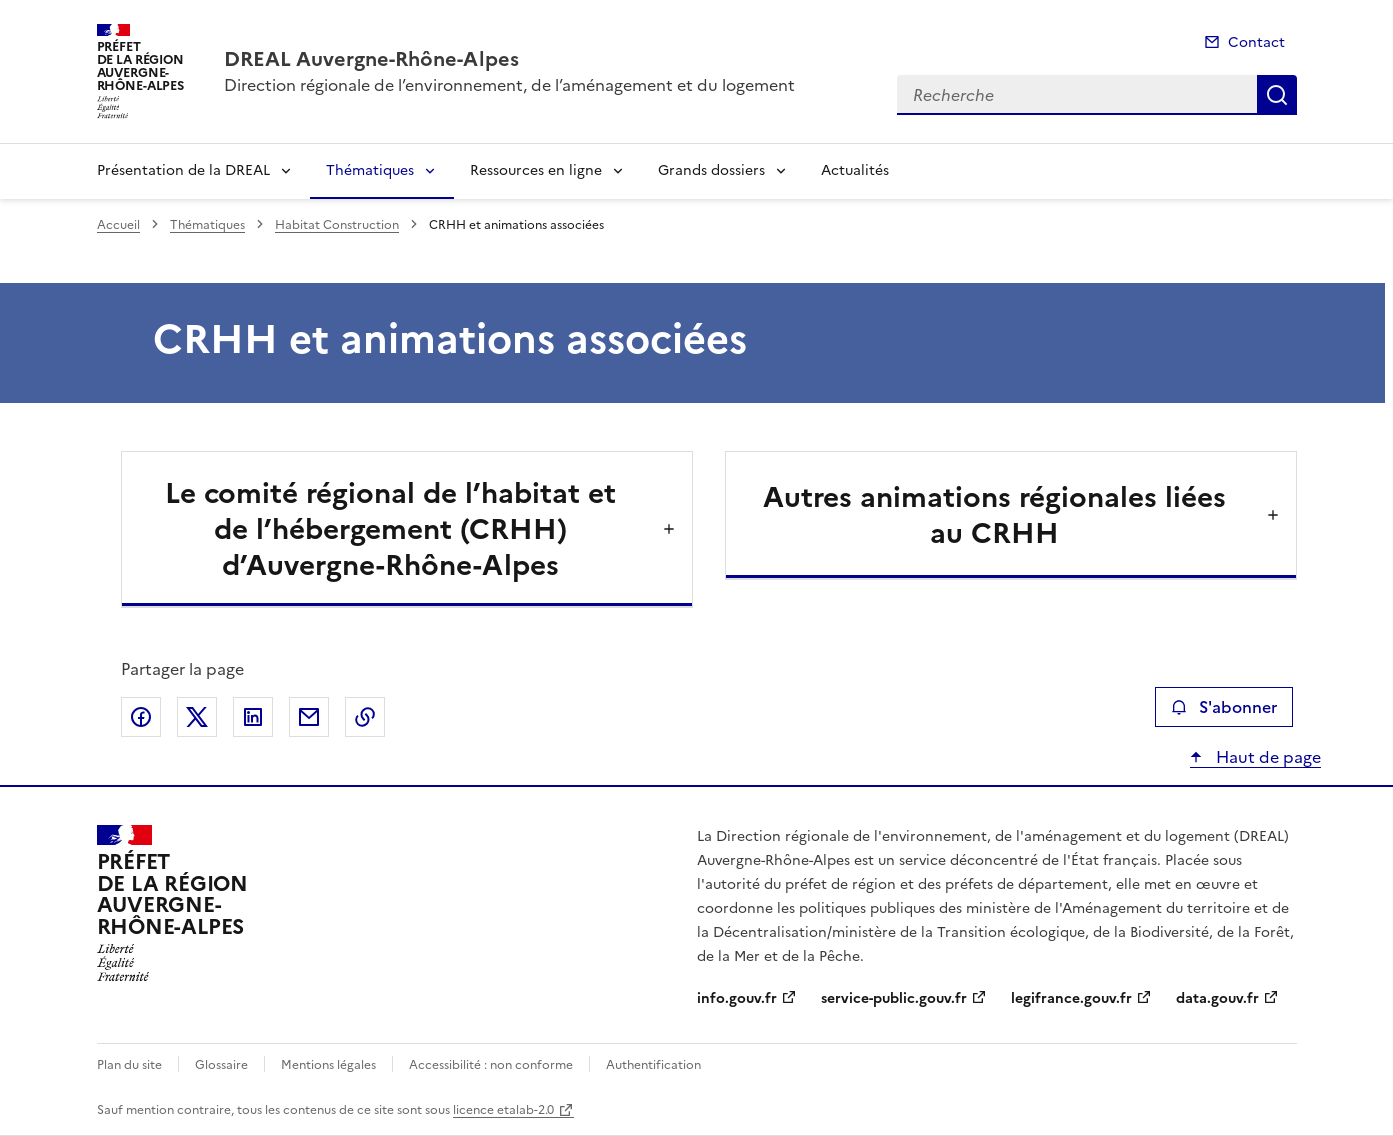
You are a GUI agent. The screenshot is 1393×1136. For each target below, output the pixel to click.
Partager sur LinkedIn (253, 717)
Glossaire (221, 1065)
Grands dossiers (711, 170)
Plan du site (129, 1065)
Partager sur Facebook (141, 717)
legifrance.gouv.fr (1071, 998)
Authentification (653, 1065)
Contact (1256, 42)
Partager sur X (197, 717)
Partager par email (309, 717)
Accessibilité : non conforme (491, 1065)
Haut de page (1266, 757)
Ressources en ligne (536, 170)
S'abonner (1223, 707)
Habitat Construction (337, 225)
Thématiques (370, 170)
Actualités (855, 170)
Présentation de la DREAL (183, 170)
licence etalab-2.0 (503, 1110)
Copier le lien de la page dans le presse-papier (365, 717)
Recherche (1277, 95)
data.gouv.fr (1217, 998)
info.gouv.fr (737, 998)
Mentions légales (328, 1065)
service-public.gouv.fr (894, 998)
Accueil (118, 225)
